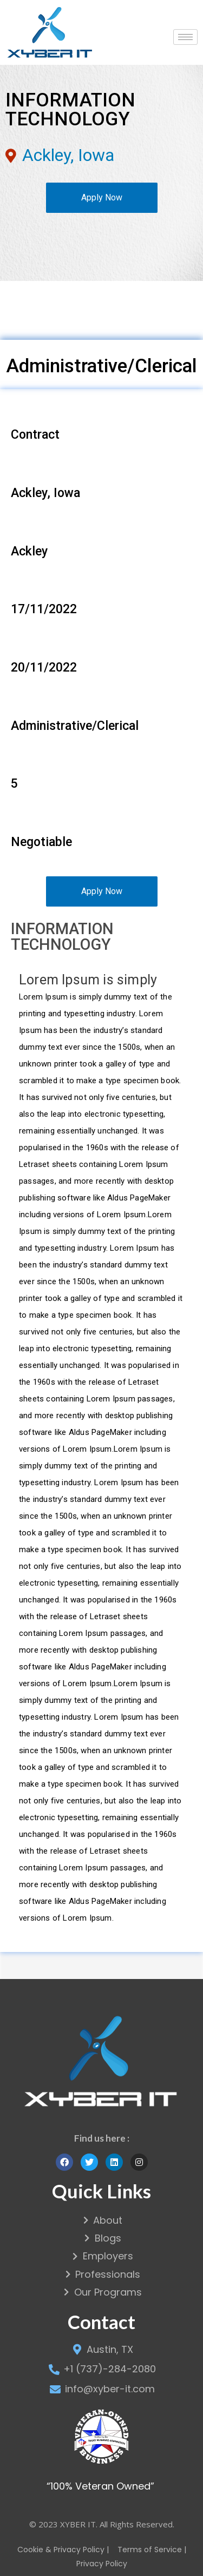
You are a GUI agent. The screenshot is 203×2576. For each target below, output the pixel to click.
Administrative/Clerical (101, 366)
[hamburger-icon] (185, 37)
